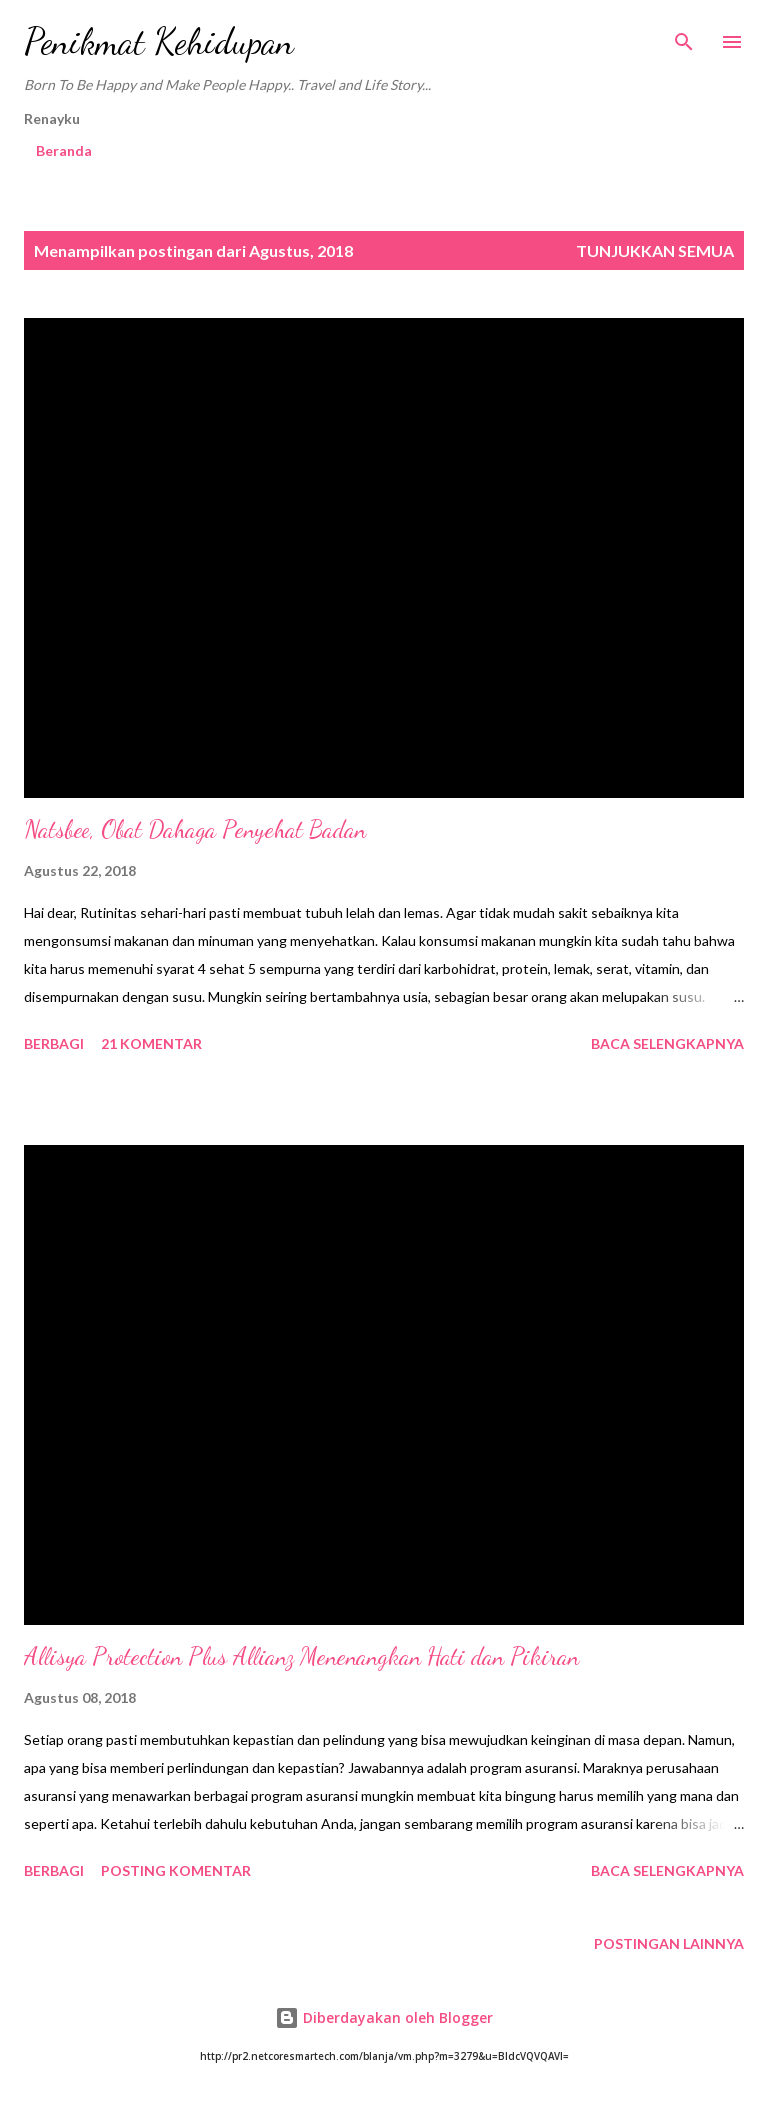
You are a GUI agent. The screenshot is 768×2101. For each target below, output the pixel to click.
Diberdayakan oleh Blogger (384, 2017)
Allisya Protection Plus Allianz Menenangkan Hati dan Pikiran (301, 1656)
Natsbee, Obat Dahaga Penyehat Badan (195, 829)
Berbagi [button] (54, 1043)
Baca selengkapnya (667, 1043)
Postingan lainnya (669, 1943)
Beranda (64, 150)
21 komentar (151, 1043)
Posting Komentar (176, 1870)
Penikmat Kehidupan (159, 41)
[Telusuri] (684, 36)
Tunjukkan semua (655, 250)
